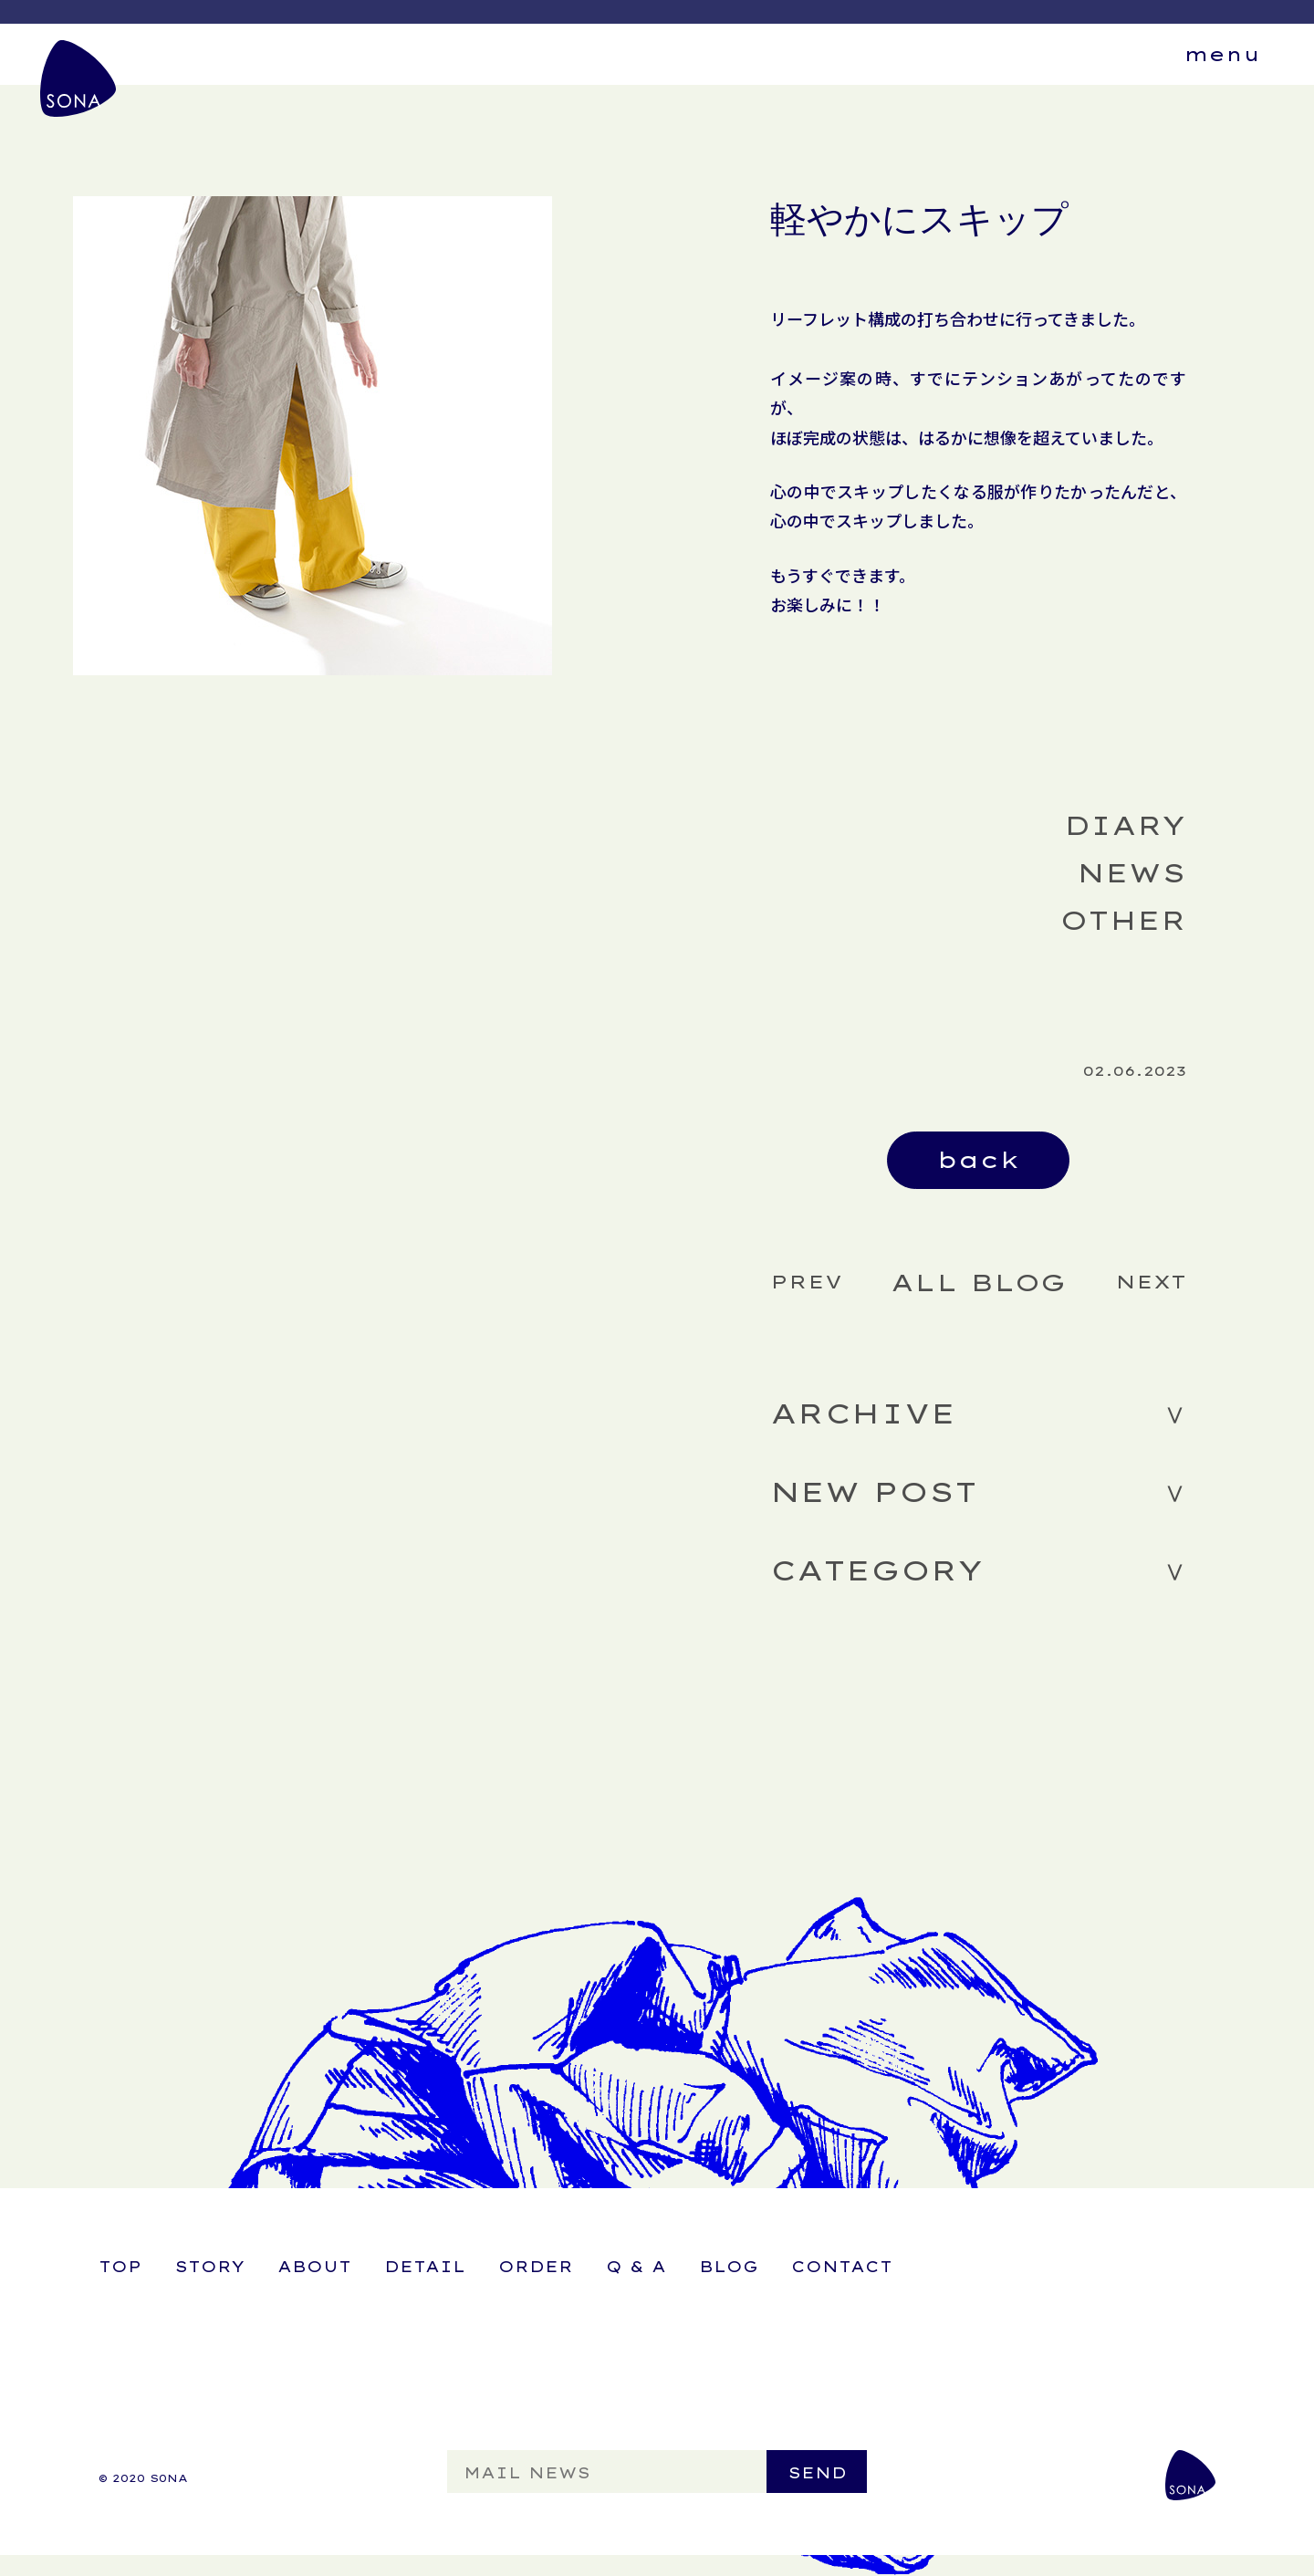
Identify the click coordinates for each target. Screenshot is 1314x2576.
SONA (79, 80)
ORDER (535, 2267)
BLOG (728, 2267)
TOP (120, 2267)
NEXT (1150, 1281)
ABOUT (314, 2267)
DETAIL (424, 2267)
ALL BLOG (978, 1282)
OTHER (1122, 920)
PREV (806, 1281)
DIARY (1125, 825)
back (978, 1159)
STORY (209, 2267)
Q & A (636, 2267)
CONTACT (841, 2267)
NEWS (1131, 873)
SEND (817, 2473)
